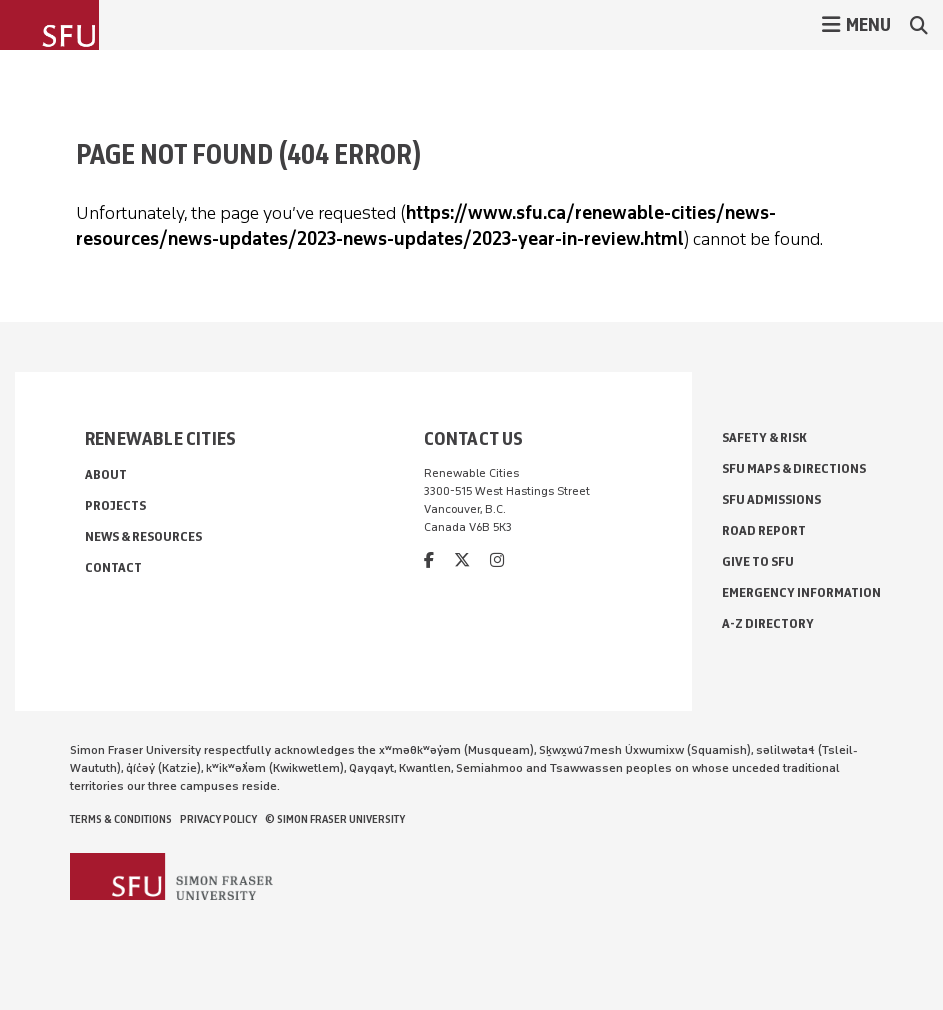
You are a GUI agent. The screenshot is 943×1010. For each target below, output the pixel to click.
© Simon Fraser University (335, 819)
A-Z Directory (768, 623)
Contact (113, 567)
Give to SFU (758, 561)
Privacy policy (218, 819)
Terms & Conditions (121, 819)
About (106, 474)
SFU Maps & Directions (794, 468)
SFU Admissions (771, 499)
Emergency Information (801, 592)
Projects (115, 505)
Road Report (764, 530)
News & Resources (143, 536)
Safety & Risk (764, 437)
